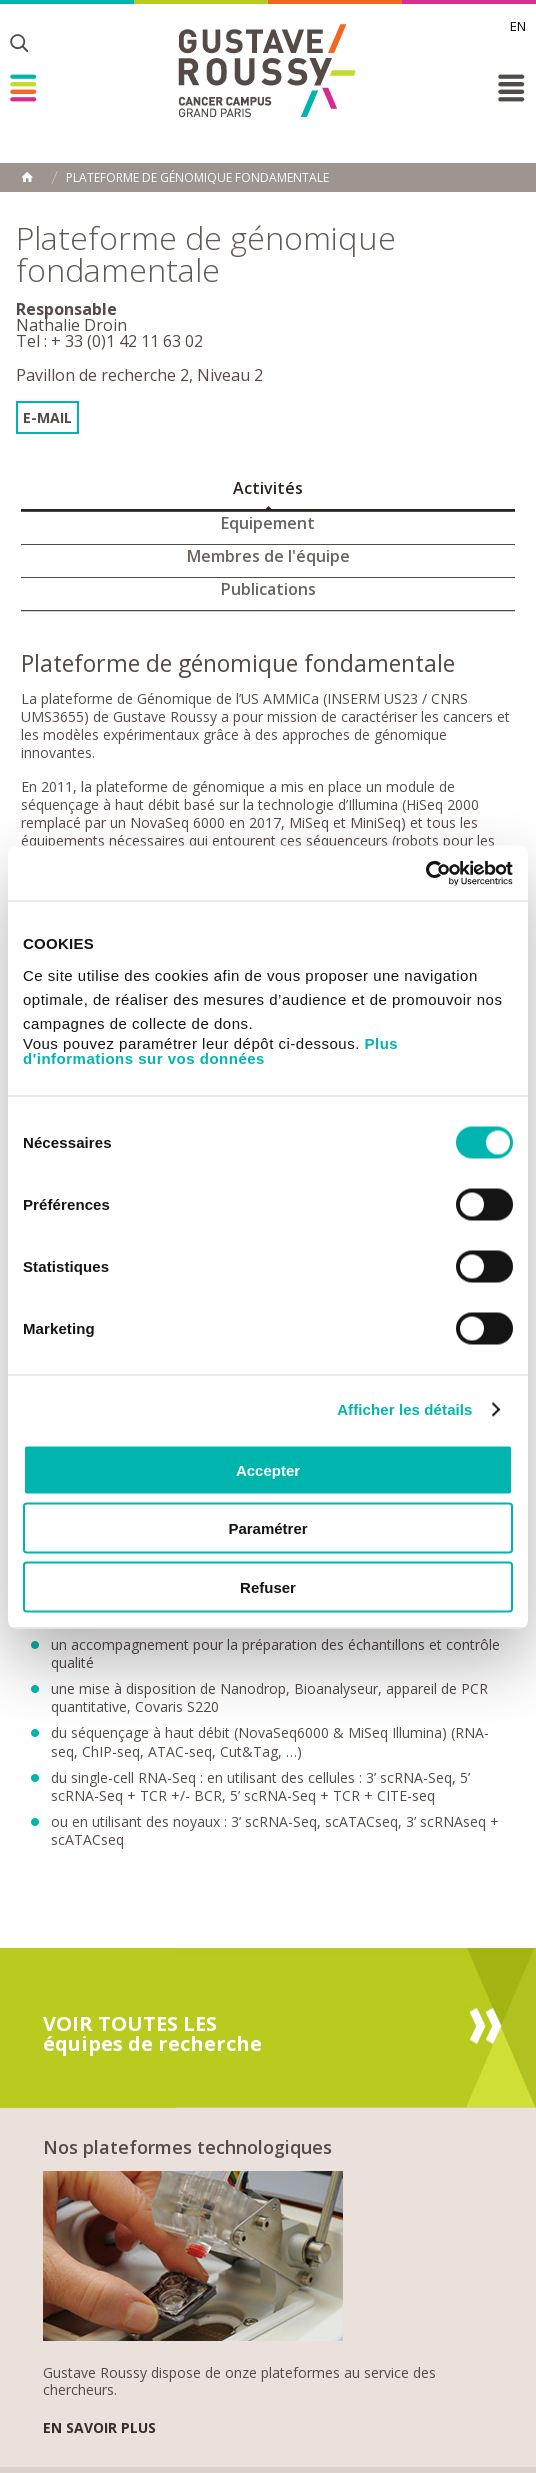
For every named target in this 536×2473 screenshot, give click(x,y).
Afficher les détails (404, 1409)
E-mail (47, 417)
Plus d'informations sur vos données (210, 1050)
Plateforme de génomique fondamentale (197, 178)
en (518, 26)
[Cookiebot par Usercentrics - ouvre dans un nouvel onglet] (425, 873)
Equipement (268, 523)
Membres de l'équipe (268, 556)
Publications (268, 589)
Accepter (268, 1469)
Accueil (27, 177)
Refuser (268, 1586)
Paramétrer (267, 1528)
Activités (268, 488)
